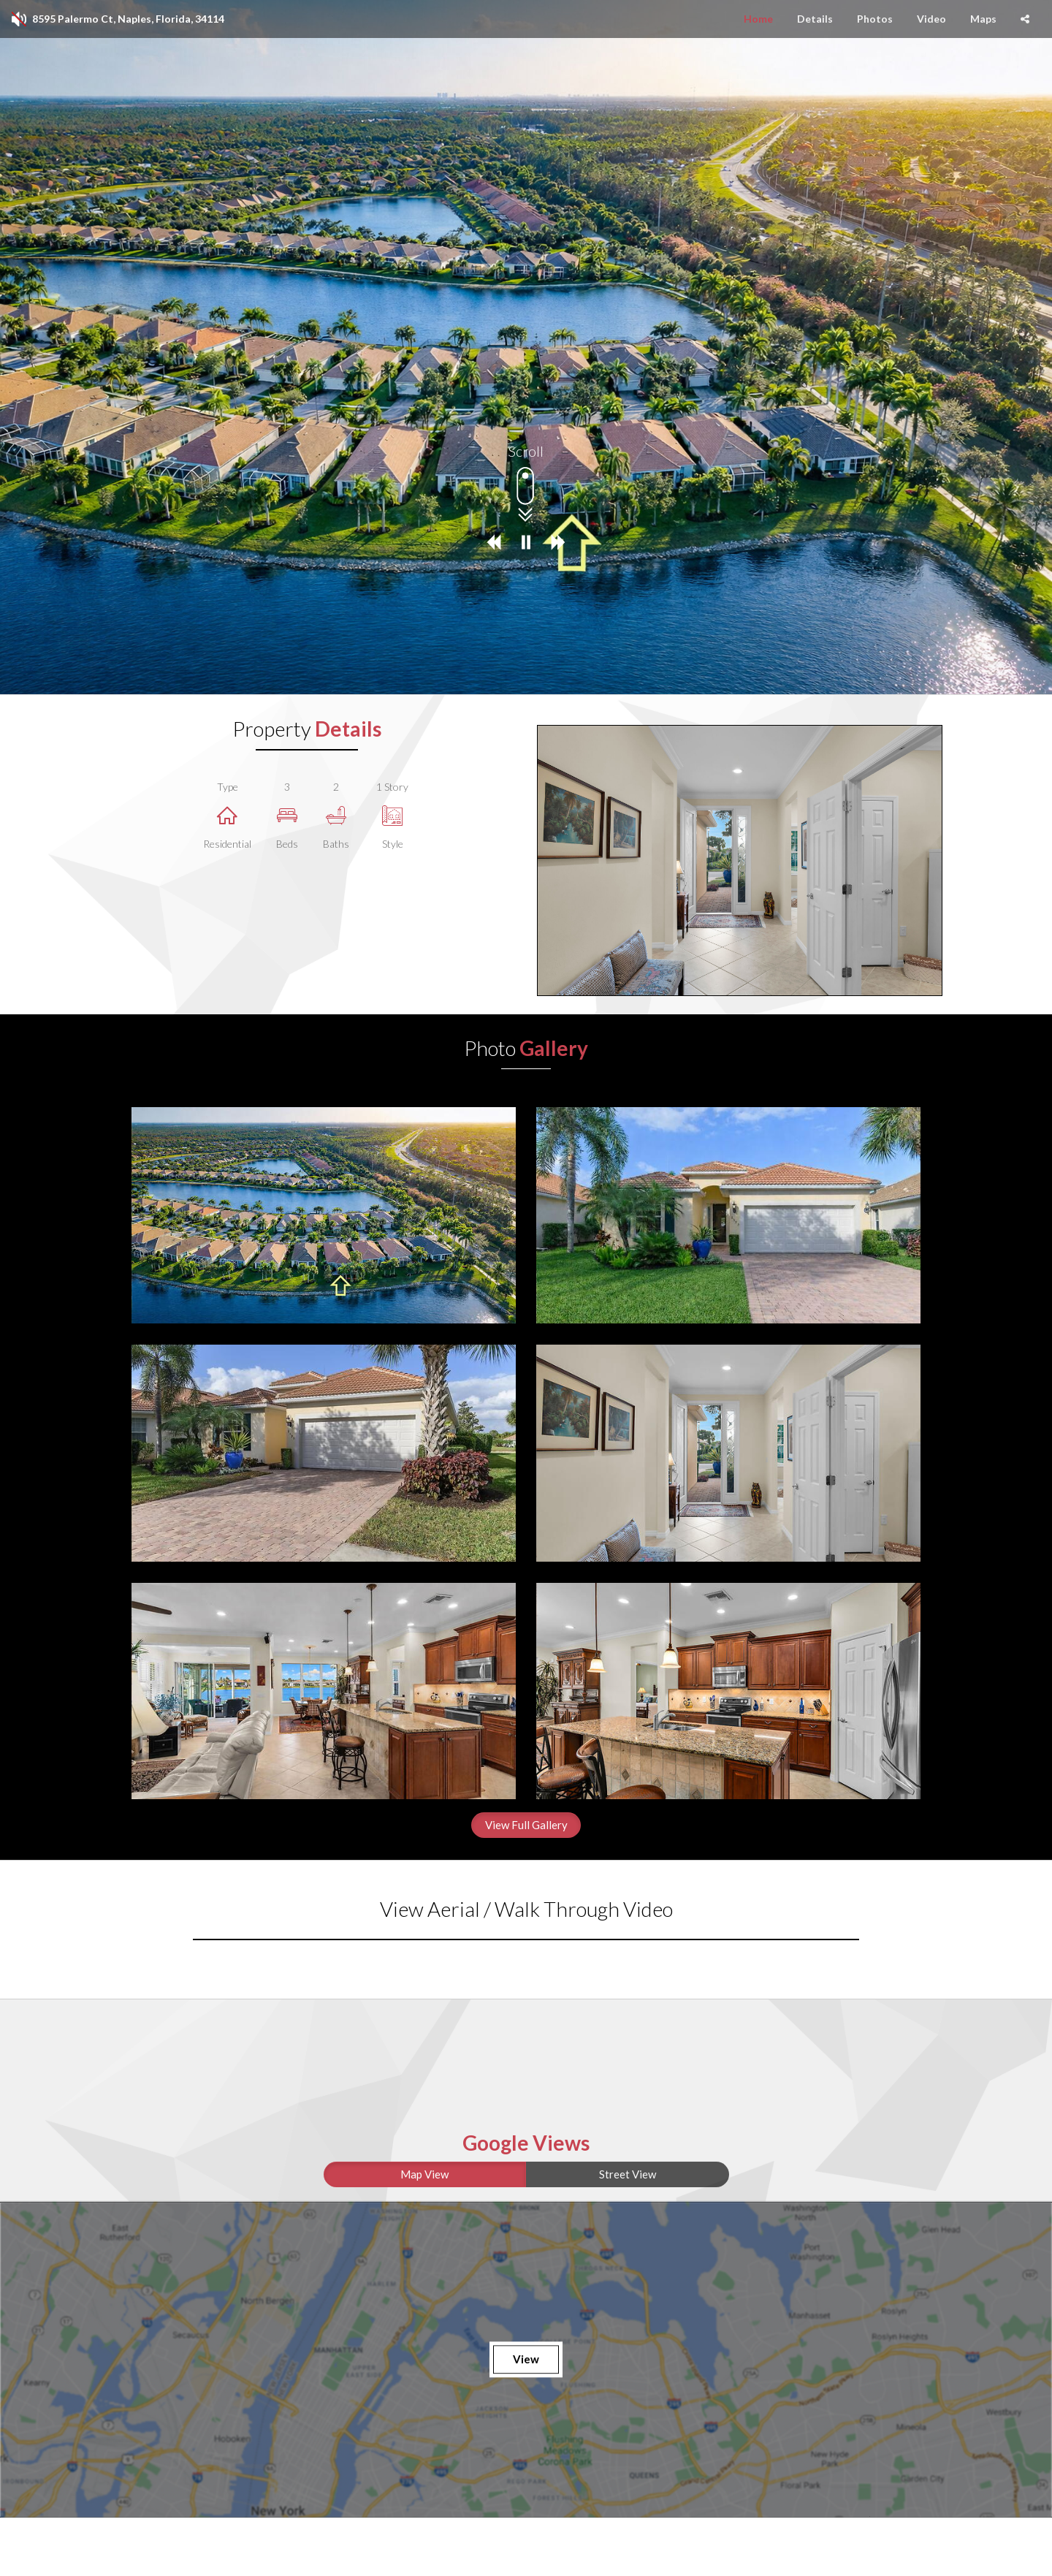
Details (815, 18)
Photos (875, 18)
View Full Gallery (526, 1824)
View (526, 2359)
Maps (983, 18)
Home (758, 18)
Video (931, 18)
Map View (424, 2174)
